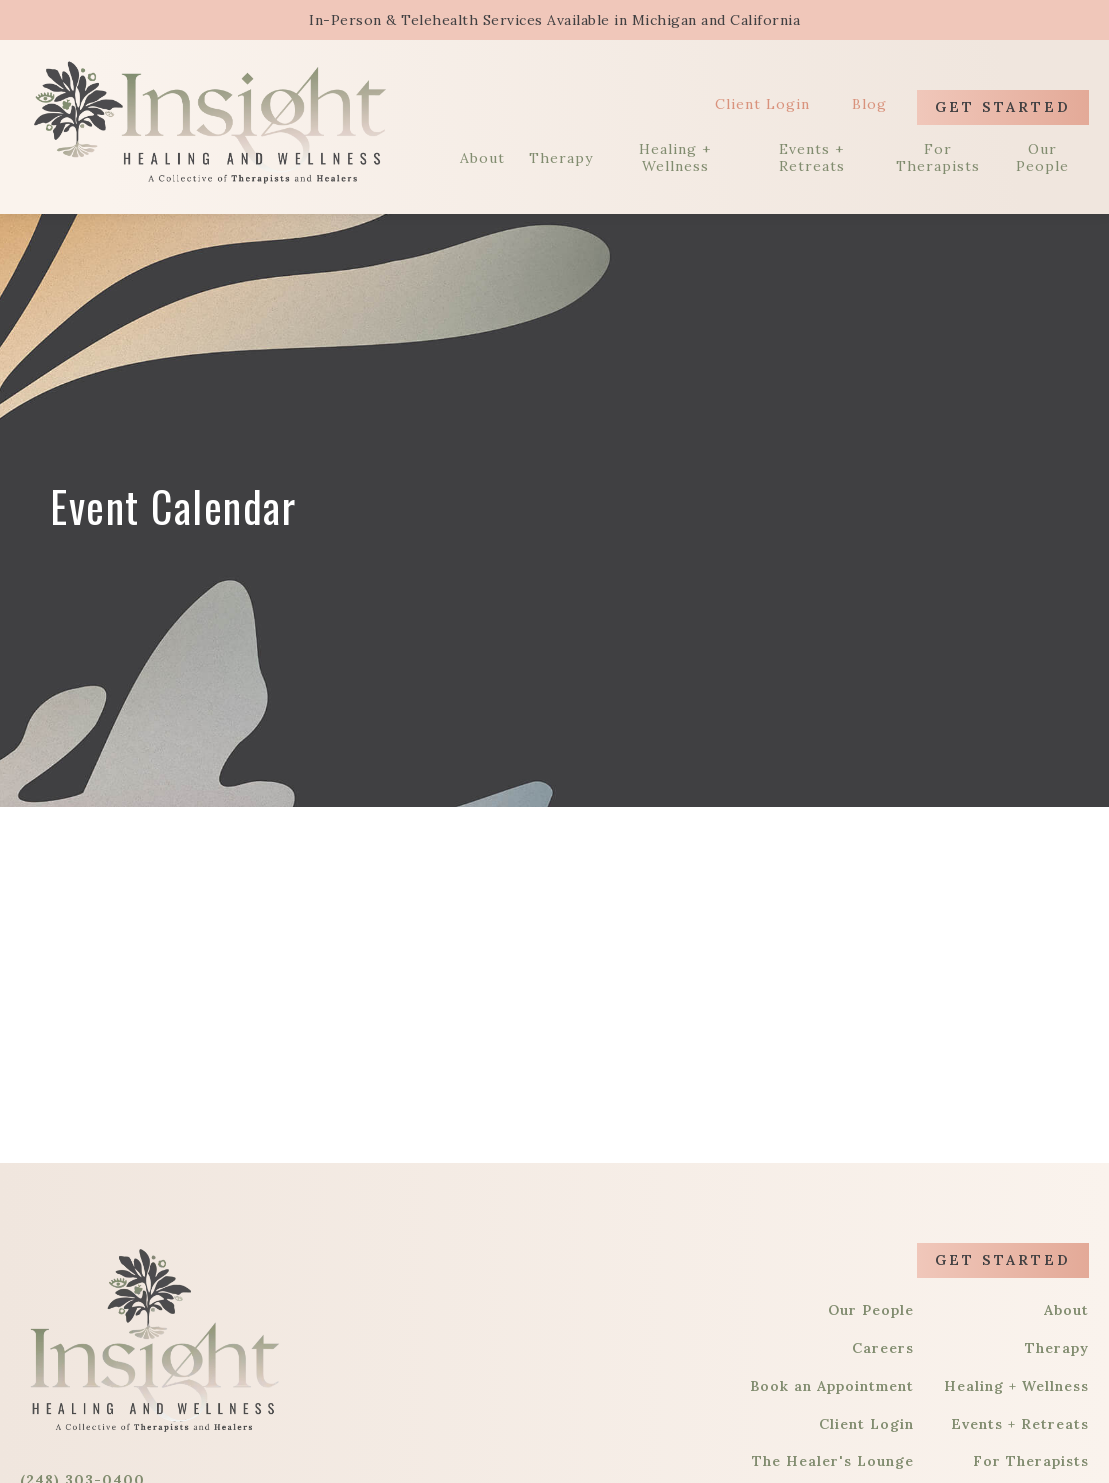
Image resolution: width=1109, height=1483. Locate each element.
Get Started (1003, 107)
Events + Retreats (812, 158)
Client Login (762, 104)
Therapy (561, 158)
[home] (210, 122)
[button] (1049, 20)
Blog (869, 104)
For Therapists (938, 158)
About (482, 158)
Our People (1042, 158)
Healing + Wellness (675, 158)
